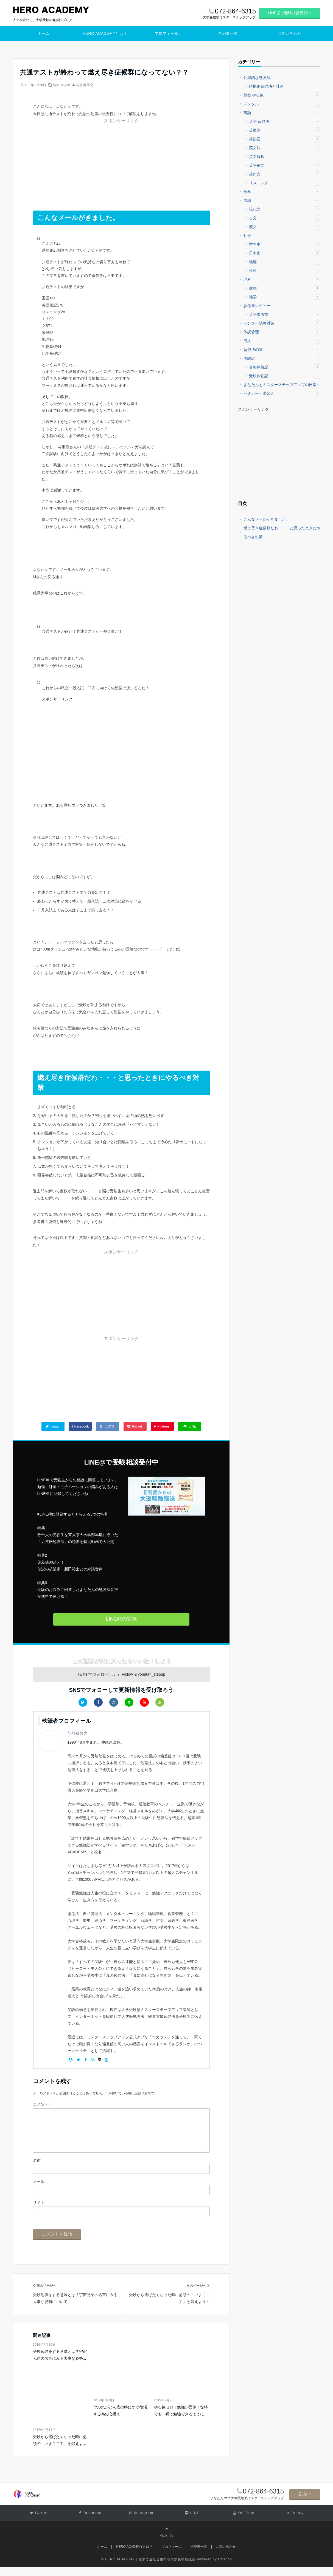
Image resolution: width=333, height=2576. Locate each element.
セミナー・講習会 (282, 393)
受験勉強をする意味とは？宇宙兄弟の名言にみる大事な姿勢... (60, 2363)
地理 (284, 262)
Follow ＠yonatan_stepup (143, 1674)
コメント (42, 2104)
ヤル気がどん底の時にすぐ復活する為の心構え (120, 2419)
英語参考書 (284, 314)
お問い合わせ (289, 33)
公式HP (304, 2503)
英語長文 (284, 165)
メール (38, 2190)
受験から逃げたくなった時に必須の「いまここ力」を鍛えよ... (60, 2449)
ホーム (44, 33)
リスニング (284, 183)
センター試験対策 (282, 323)
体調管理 (282, 332)
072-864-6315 (263, 2500)
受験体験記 (284, 376)
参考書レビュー (282, 305)
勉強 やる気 (61, 85)
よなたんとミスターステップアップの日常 (282, 384)
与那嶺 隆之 (84, 85)
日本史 (284, 253)
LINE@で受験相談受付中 (289, 13)
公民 (284, 270)
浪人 (282, 341)
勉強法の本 (282, 349)
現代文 (284, 209)
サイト (38, 2211)
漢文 (284, 226)
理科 (282, 279)
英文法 (284, 148)
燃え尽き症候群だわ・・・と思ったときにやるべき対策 (282, 532)
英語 (282, 112)
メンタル (282, 104)
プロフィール (166, 33)
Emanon (225, 2568)
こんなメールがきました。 (267, 519)
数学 (282, 191)
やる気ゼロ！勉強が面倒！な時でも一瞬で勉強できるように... (181, 2419)
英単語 (284, 130)
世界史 (284, 244)
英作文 (284, 174)
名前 (37, 2169)
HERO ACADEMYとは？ (105, 33)
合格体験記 (284, 367)
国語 (282, 200)
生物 (284, 288)
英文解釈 (284, 156)
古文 (284, 218)
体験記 (282, 358)
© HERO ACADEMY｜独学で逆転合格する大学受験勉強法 (148, 2568)
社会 (282, 235)
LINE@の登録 (121, 1619)
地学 (284, 297)
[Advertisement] (74, 158)
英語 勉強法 (284, 121)
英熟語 (284, 139)
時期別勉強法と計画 (284, 86)
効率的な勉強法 (282, 77)
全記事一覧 (228, 33)
